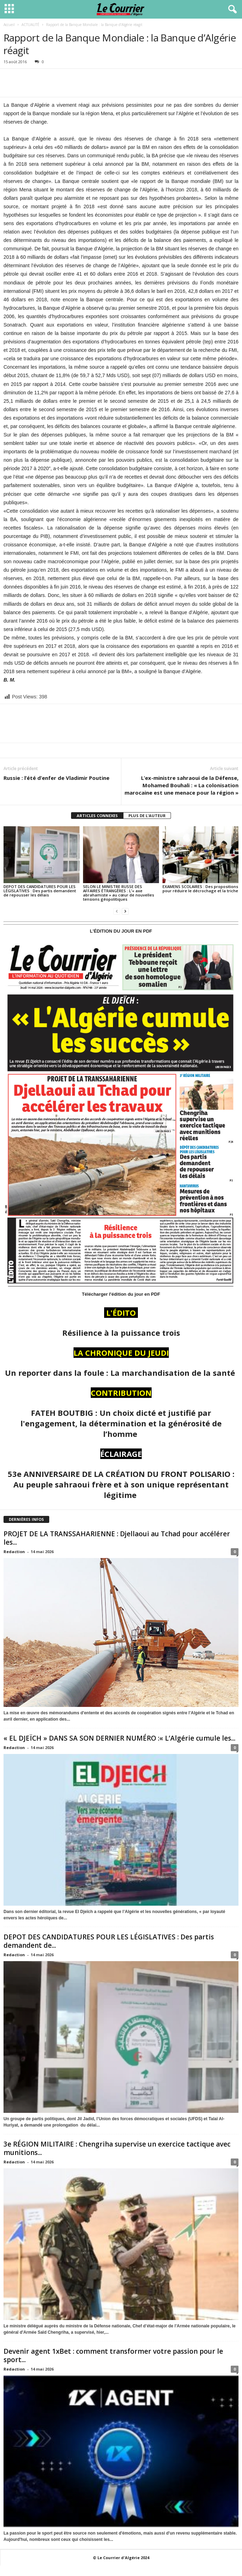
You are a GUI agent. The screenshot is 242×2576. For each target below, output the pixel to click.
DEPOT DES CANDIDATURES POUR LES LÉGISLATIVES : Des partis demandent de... (109, 1941)
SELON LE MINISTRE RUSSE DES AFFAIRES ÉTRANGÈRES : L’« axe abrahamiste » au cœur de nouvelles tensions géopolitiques (118, 893)
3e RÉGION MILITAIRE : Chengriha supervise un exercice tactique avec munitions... (117, 2148)
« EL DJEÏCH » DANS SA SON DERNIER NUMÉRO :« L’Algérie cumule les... (119, 1738)
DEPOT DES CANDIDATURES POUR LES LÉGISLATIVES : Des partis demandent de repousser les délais (40, 891)
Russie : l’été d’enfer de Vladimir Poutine (56, 777)
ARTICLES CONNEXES (97, 815)
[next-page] (125, 911)
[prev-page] (116, 911)
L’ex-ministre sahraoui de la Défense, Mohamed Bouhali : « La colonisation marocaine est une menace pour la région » (181, 785)
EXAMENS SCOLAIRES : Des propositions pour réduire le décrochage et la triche (200, 888)
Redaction (14, 1551)
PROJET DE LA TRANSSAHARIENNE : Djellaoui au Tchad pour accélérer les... (117, 1538)
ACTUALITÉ (30, 24)
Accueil (9, 24)
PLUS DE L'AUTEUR (147, 815)
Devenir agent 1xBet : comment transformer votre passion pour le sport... (113, 2355)
